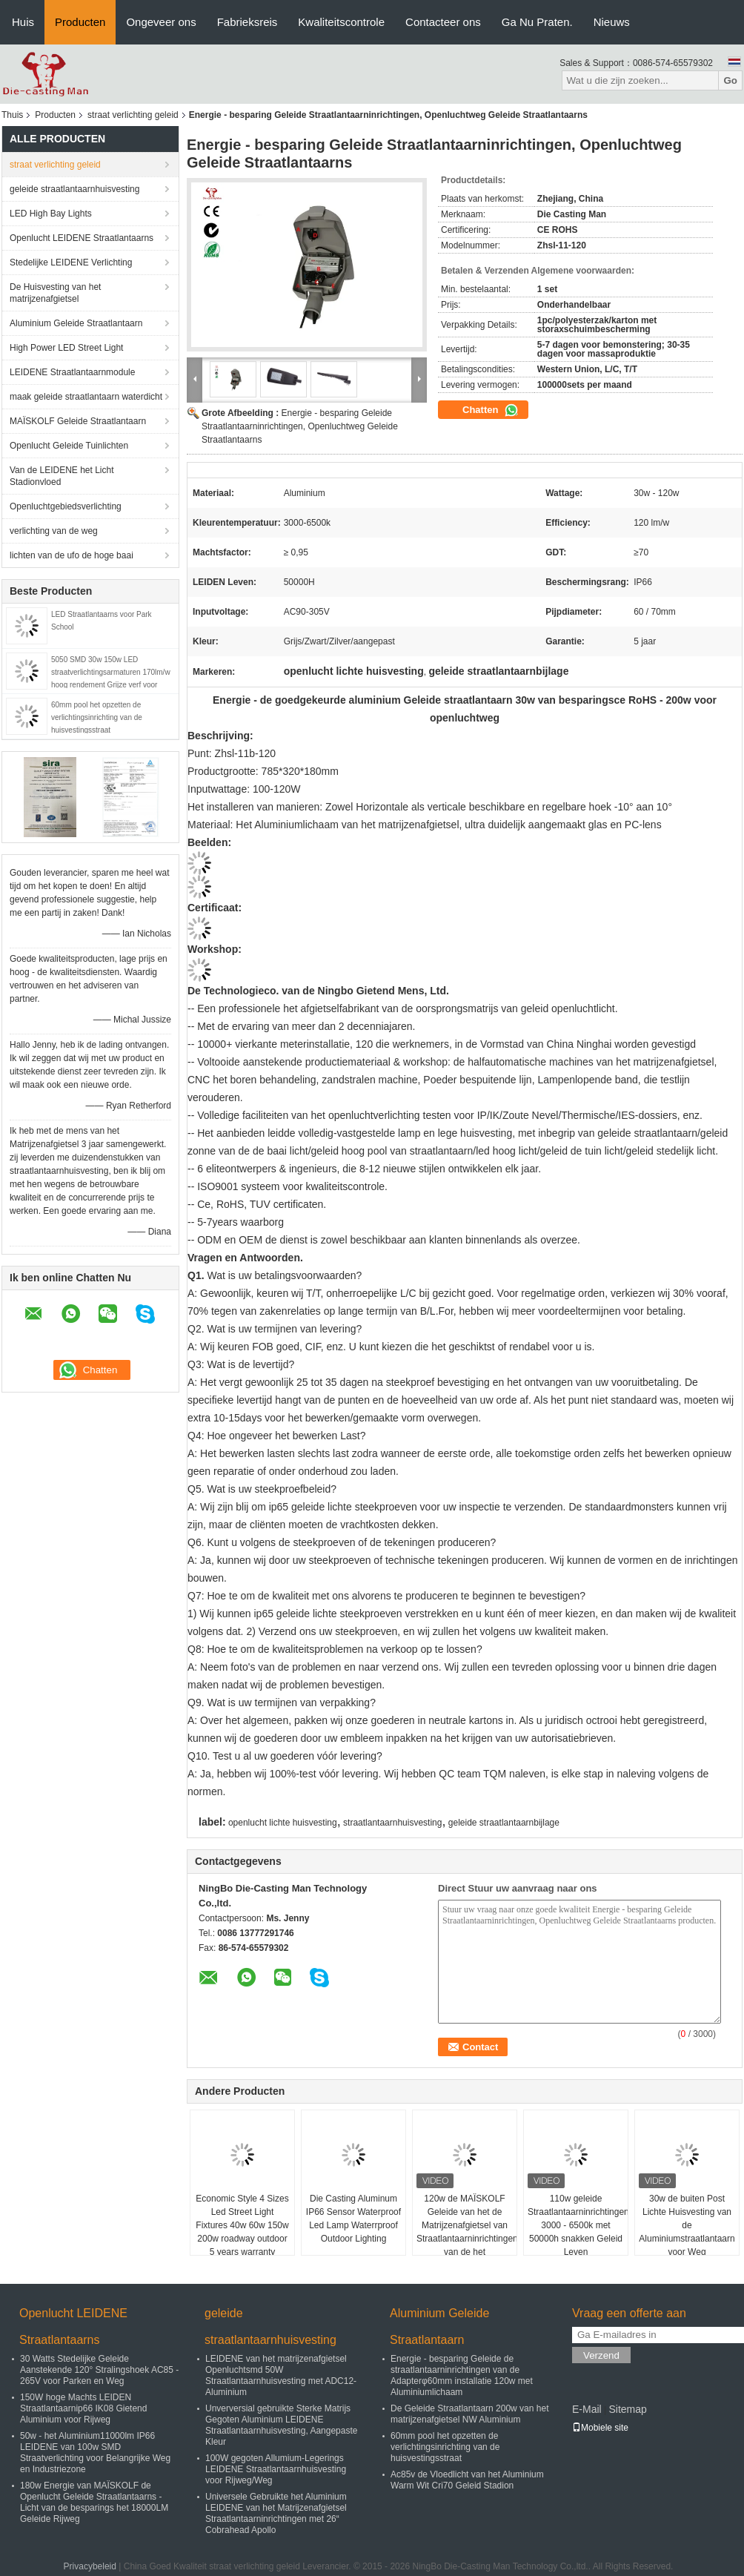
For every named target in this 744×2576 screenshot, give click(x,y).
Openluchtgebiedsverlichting (66, 506)
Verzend (601, 2355)
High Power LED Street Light (66, 348)
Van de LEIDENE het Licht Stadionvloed (62, 476)
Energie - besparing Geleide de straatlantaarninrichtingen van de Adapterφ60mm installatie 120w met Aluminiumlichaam (462, 2375)
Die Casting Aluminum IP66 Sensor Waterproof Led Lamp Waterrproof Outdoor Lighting (353, 2218)
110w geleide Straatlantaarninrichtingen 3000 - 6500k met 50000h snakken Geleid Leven (578, 2225)
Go (730, 80)
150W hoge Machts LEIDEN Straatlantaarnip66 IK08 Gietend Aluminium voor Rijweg (83, 2408)
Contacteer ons (443, 22)
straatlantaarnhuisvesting (392, 1822)
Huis (23, 22)
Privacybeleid (90, 2566)
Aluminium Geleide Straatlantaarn (76, 323)
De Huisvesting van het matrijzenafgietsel (55, 293)
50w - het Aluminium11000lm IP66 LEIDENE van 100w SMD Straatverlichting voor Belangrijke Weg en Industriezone (95, 2452)
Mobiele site (600, 2428)
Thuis (12, 115)
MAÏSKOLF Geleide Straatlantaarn (78, 421)
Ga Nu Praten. (537, 21)
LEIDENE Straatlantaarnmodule (72, 372)
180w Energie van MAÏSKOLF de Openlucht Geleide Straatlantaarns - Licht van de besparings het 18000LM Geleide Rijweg (94, 2502)
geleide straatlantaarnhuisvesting (74, 189)
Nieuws (612, 22)
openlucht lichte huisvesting (282, 1822)
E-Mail (587, 2409)
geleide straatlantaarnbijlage (503, 1822)
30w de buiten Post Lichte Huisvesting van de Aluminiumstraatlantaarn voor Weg (686, 2225)
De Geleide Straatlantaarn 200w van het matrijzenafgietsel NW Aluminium (469, 2414)
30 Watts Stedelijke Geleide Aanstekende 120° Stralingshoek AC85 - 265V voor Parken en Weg (99, 2370)
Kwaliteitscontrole (341, 22)
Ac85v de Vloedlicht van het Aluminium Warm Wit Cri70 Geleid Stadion (467, 2480)
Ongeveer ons (161, 22)
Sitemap (627, 2409)
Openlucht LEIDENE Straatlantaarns (81, 238)
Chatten (490, 410)
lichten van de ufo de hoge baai (71, 555)
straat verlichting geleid (133, 115)
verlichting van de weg (54, 531)
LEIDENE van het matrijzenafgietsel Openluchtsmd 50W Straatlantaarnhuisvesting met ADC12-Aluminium (280, 2375)
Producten (80, 22)
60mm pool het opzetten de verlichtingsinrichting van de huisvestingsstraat (96, 717)
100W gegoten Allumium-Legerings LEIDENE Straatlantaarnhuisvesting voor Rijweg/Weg (275, 2469)
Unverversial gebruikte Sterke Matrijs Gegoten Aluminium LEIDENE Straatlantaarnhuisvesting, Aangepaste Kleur (281, 2425)
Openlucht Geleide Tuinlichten (69, 445)
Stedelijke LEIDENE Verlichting (71, 262)
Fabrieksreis (247, 22)
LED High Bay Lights (51, 213)
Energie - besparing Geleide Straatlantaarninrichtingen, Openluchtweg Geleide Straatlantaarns (300, 426)
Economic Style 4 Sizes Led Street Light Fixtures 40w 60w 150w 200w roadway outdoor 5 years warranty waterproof (242, 2231)
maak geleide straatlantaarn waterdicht (86, 397)
